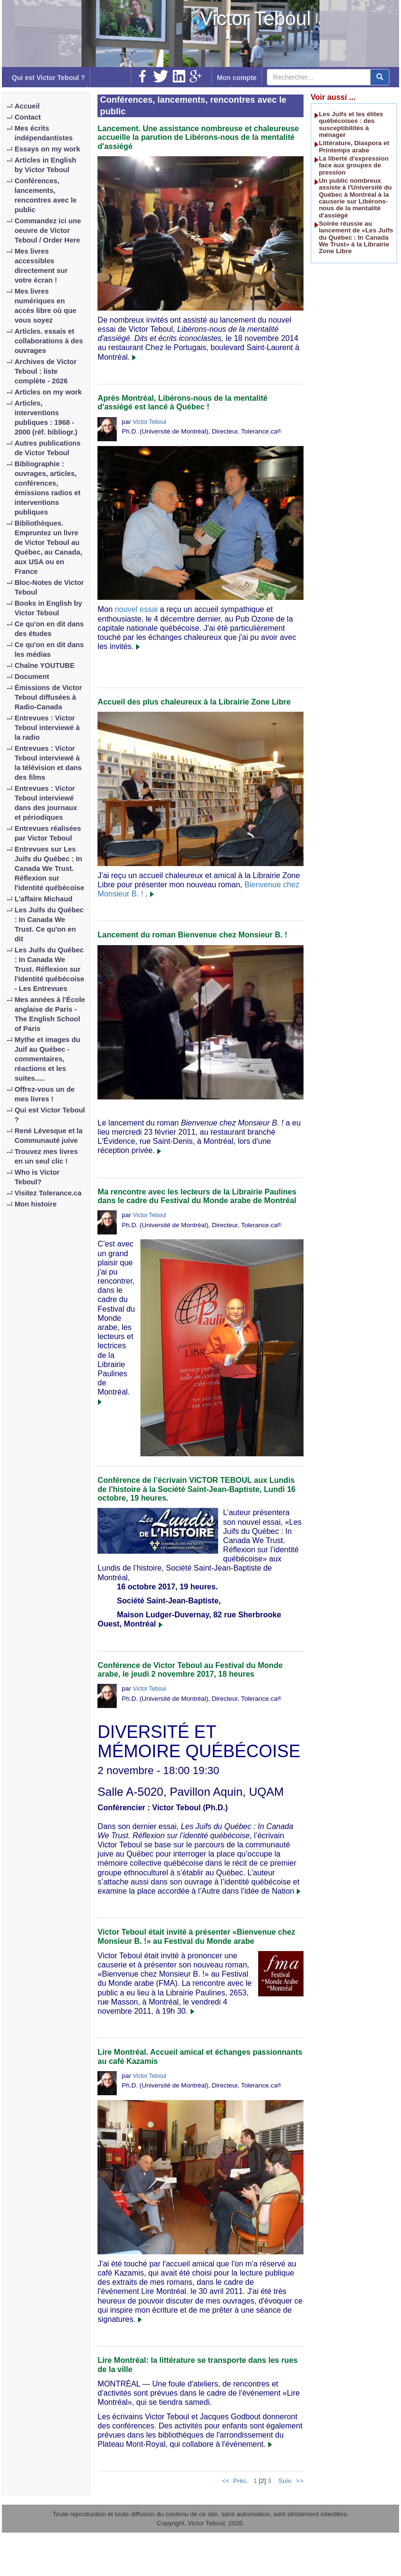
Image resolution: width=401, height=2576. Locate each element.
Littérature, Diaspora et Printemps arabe (354, 146)
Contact (27, 117)
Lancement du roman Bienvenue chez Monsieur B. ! (192, 935)
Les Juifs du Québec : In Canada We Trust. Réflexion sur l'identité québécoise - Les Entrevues (49, 969)
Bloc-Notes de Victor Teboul (49, 587)
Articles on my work (48, 392)
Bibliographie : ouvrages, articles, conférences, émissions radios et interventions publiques (47, 488)
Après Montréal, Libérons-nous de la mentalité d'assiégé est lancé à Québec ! (182, 402)
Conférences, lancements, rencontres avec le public (45, 195)
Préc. (240, 2480)
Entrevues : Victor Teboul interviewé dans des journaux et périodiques (45, 803)
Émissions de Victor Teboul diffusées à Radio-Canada (48, 697)
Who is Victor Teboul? (36, 1177)
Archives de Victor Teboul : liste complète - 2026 (45, 371)
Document (31, 676)
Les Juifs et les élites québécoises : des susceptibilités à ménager (351, 124)
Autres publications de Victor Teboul (47, 448)
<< (226, 2480)
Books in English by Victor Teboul (48, 608)
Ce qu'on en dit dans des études (49, 628)
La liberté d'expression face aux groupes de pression (354, 165)
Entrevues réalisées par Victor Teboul (47, 833)
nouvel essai (136, 609)
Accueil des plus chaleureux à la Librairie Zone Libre (193, 702)
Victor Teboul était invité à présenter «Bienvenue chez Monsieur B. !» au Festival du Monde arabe (196, 1936)
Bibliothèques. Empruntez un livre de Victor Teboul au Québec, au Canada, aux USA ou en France (48, 547)
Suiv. (285, 2480)
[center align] (379, 77)
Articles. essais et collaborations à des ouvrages (48, 340)
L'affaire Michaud (43, 899)
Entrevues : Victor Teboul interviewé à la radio (47, 727)
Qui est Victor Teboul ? (48, 77)
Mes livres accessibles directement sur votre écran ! (41, 265)
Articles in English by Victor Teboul (45, 165)
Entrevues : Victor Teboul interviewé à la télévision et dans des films (48, 763)
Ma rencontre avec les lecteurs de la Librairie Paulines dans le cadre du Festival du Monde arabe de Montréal (196, 1196)
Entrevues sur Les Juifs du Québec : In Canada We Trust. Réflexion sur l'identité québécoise (49, 868)
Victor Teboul (255, 18)
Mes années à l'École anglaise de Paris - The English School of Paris (49, 1014)
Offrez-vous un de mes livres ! (44, 1094)
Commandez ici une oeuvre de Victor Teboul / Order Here (47, 230)
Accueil (27, 106)
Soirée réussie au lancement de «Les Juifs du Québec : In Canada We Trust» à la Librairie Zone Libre (356, 237)
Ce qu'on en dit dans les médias (49, 649)
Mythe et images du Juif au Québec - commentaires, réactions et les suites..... (47, 1059)
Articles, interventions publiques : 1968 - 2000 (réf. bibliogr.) (45, 417)
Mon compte (236, 77)
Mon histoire (35, 1204)
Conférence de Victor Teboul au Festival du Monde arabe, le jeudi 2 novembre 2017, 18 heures (189, 1669)
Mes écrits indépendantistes (43, 133)
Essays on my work (47, 149)
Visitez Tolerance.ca (48, 1193)
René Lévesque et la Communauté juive (48, 1135)
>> (300, 2480)
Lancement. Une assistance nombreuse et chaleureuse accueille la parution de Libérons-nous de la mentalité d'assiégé (198, 137)
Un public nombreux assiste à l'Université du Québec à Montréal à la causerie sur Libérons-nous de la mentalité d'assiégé (355, 198)
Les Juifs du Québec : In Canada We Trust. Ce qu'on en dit (48, 924)
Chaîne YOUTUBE (44, 665)
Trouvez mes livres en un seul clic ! (46, 1156)
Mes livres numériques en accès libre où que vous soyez (45, 305)
